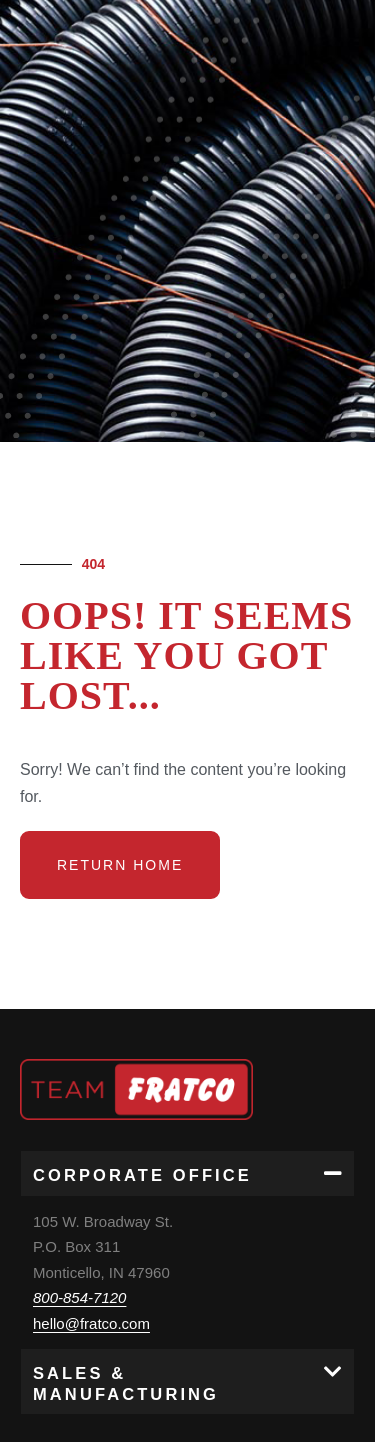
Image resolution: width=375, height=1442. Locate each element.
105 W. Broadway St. (103, 1221)
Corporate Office (142, 1175)
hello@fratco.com (91, 1323)
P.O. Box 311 (76, 1246)
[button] (187, 1173)
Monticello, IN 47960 (101, 1272)
